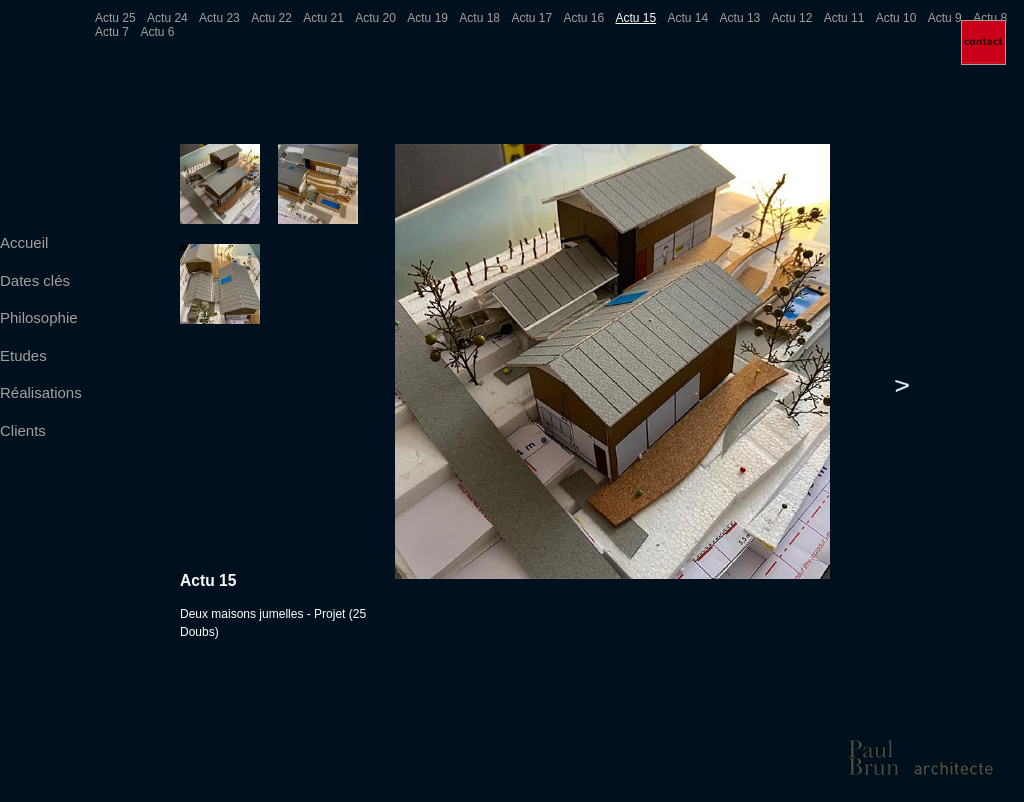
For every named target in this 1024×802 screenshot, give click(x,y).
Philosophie (39, 317)
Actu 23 (219, 18)
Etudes (23, 355)
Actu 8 (990, 18)
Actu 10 (896, 18)
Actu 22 (271, 18)
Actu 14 (688, 18)
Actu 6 (157, 32)
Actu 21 (323, 18)
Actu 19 (427, 18)
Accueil (24, 242)
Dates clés (35, 280)
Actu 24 (167, 18)
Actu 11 (844, 18)
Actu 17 (531, 18)
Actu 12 (792, 18)
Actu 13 (740, 18)
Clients (23, 430)
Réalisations (41, 392)
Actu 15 (635, 18)
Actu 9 (945, 18)
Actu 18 (479, 18)
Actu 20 (375, 18)
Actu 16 (583, 18)
